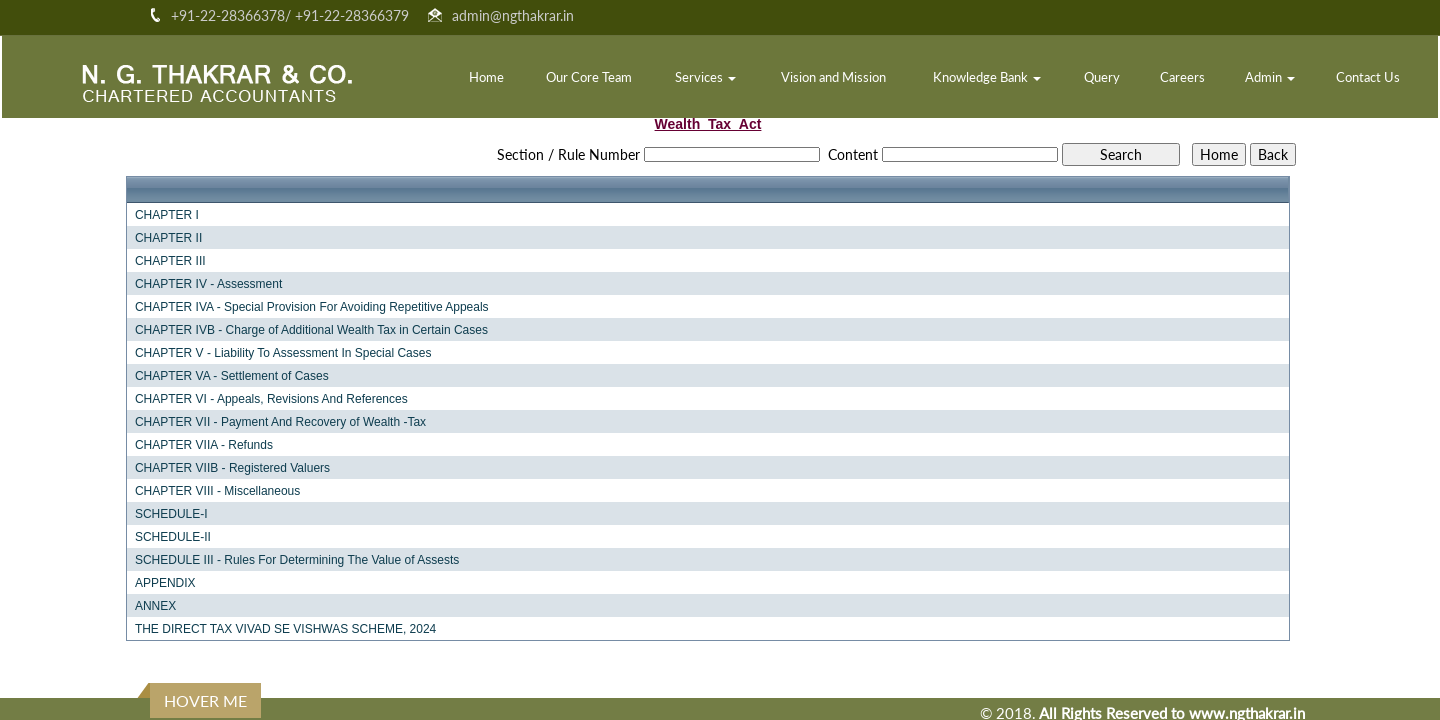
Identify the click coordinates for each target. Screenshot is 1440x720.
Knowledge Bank (987, 77)
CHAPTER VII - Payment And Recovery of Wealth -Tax (280, 422)
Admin (1270, 77)
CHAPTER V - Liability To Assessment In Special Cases (283, 353)
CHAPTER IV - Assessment (208, 284)
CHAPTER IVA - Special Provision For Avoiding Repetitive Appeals (312, 307)
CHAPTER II (168, 238)
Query (1102, 77)
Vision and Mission (833, 77)
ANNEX (155, 606)
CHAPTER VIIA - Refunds (204, 445)
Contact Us (1368, 77)
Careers (1182, 77)
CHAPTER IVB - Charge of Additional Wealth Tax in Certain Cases (311, 330)
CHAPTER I (167, 215)
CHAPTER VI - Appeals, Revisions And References (271, 399)
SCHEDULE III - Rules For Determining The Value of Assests (297, 560)
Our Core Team (589, 77)
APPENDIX (165, 583)
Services (705, 77)
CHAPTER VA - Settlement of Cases (232, 376)
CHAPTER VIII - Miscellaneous (217, 491)
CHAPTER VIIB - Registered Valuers (232, 468)
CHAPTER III (170, 261)
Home (486, 77)
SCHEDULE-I (171, 514)
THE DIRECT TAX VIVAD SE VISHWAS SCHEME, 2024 (285, 629)
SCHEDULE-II (173, 537)
